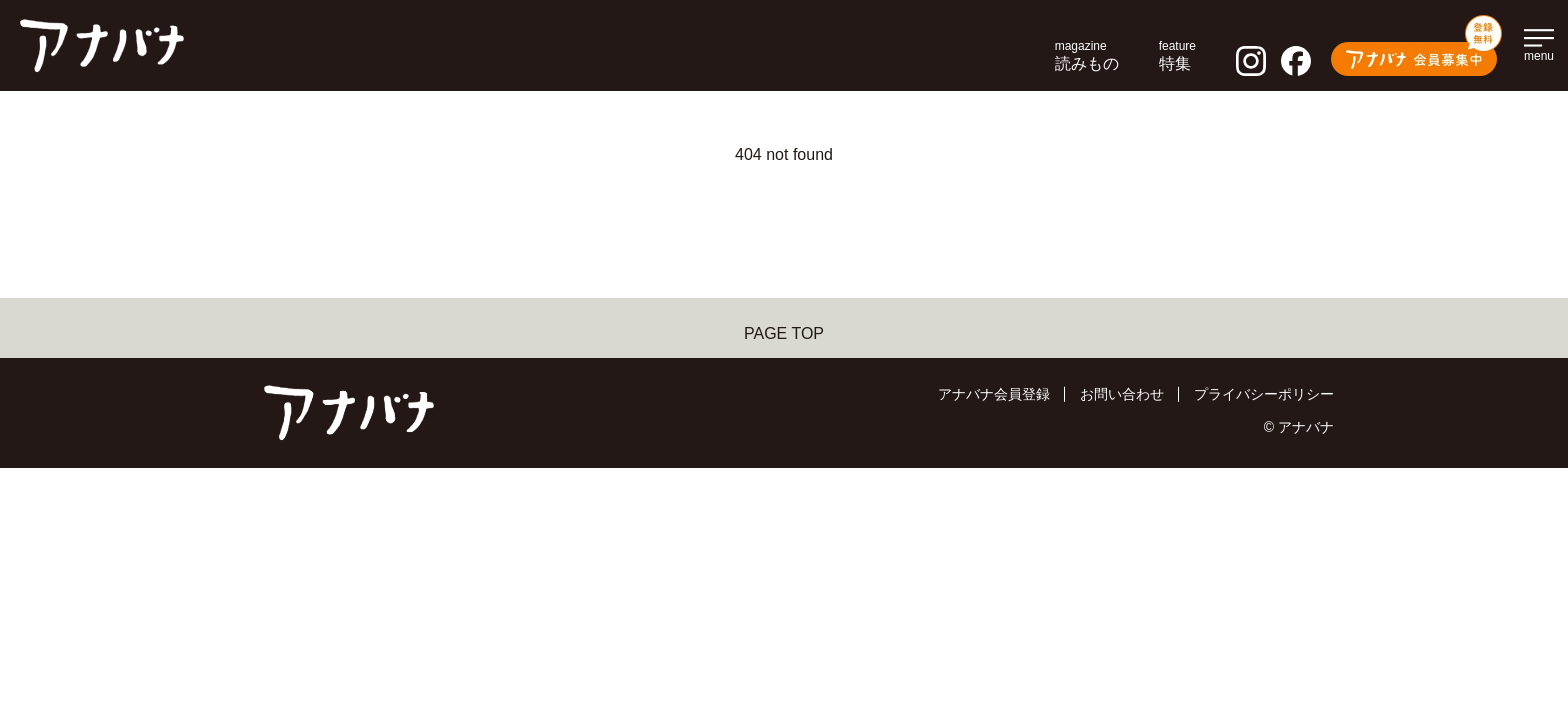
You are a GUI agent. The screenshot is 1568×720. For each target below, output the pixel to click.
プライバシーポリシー (1264, 394)
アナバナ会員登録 (994, 394)
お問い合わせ (1122, 394)
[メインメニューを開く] (1539, 43)
